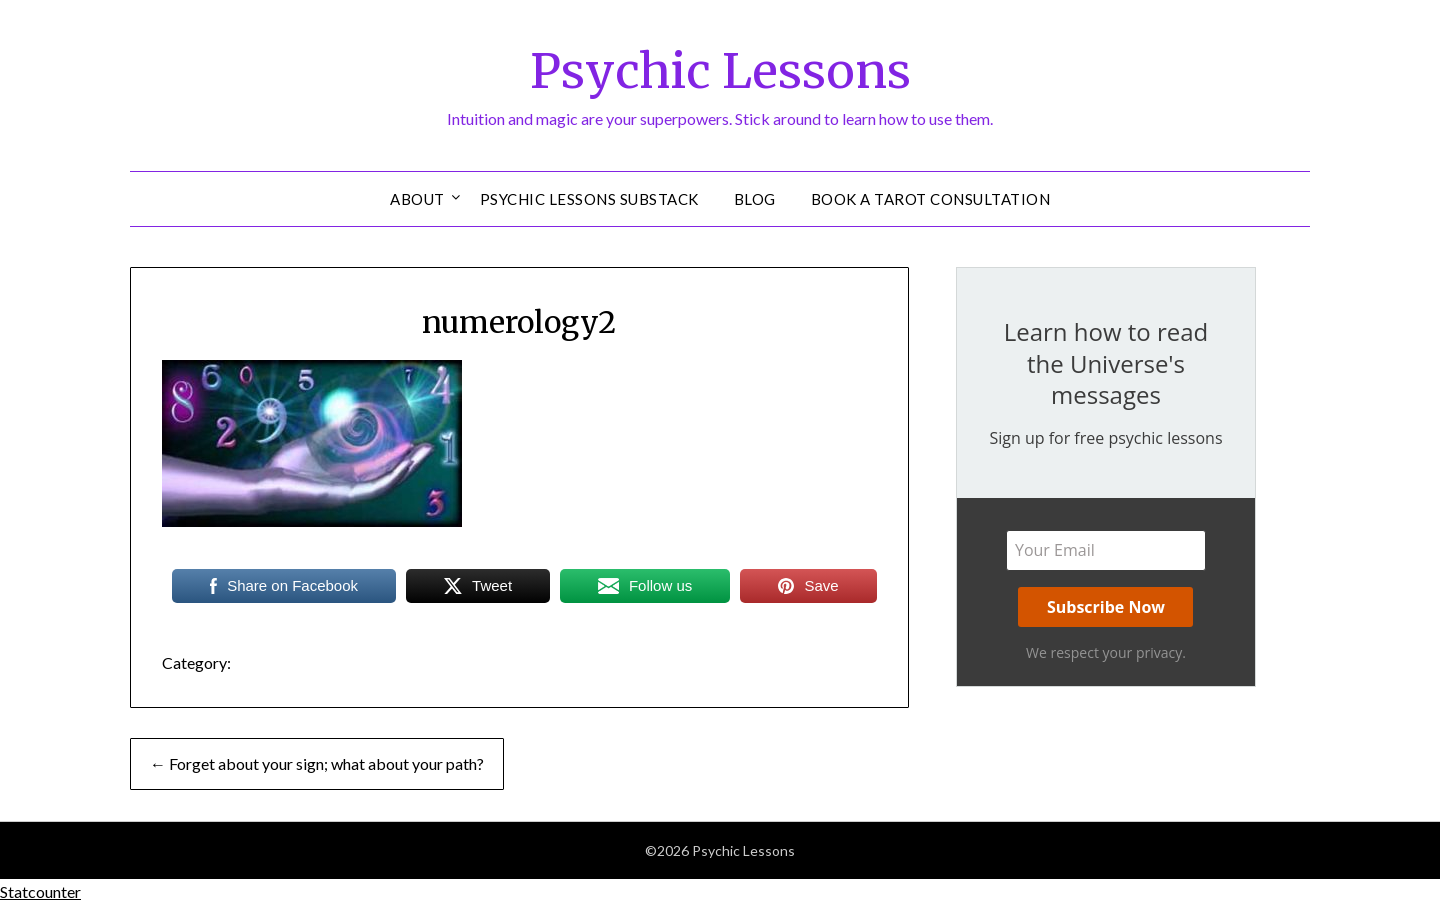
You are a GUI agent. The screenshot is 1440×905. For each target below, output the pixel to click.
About (417, 199)
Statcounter (40, 891)
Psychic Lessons (720, 71)
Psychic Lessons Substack (589, 199)
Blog (755, 199)
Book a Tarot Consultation (931, 199)
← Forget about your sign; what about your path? (317, 763)
